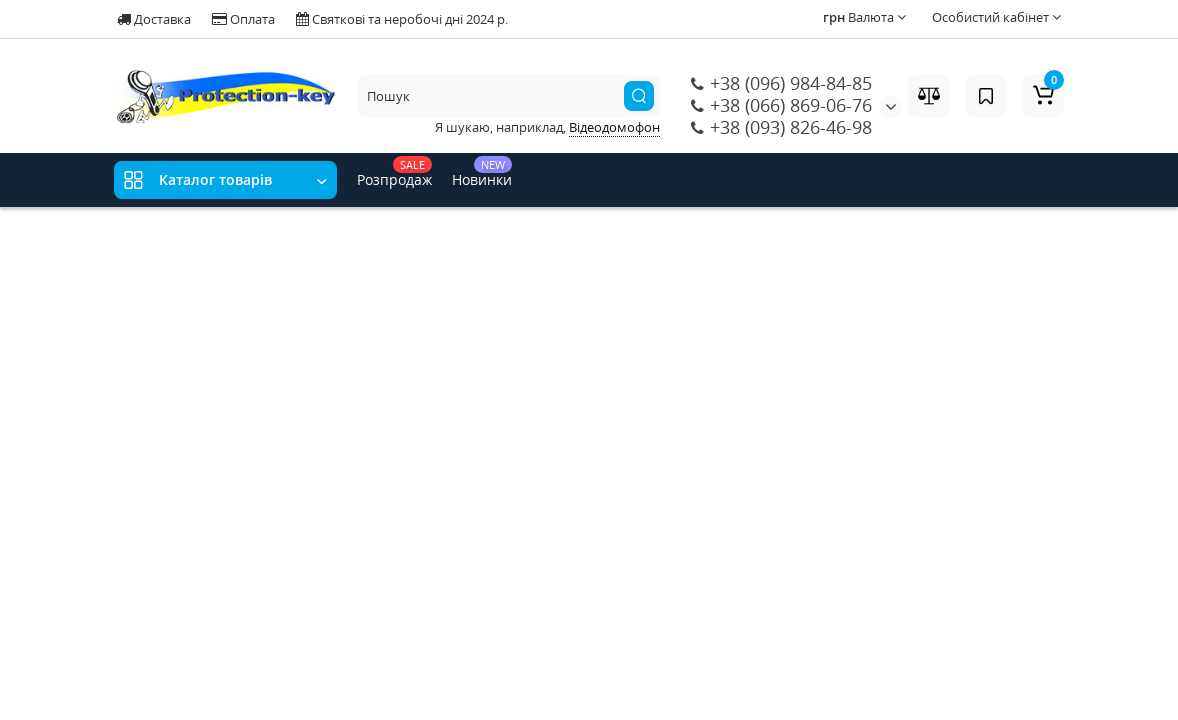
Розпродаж (394, 172)
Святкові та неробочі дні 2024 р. (402, 19)
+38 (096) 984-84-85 (781, 83)
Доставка (154, 19)
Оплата (243, 19)
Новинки (482, 172)
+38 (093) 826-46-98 (781, 127)
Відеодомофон (614, 127)
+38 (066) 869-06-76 (781, 105)
